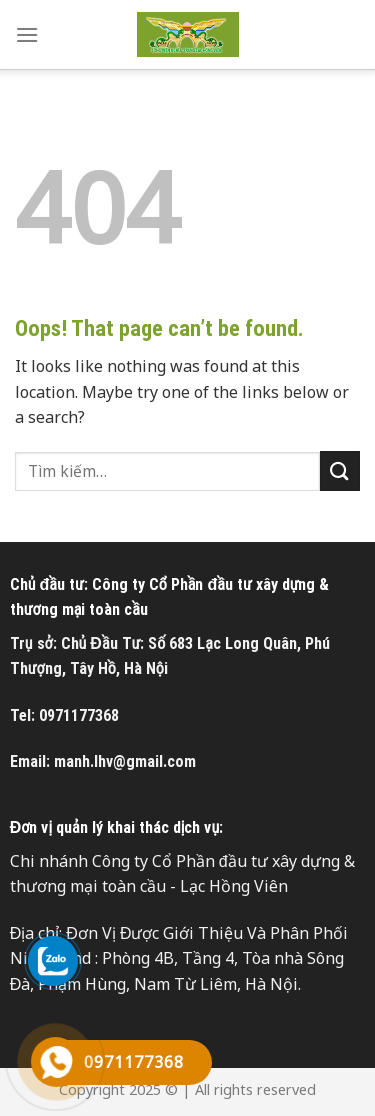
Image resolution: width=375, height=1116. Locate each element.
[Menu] (27, 34)
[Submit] (340, 470)
